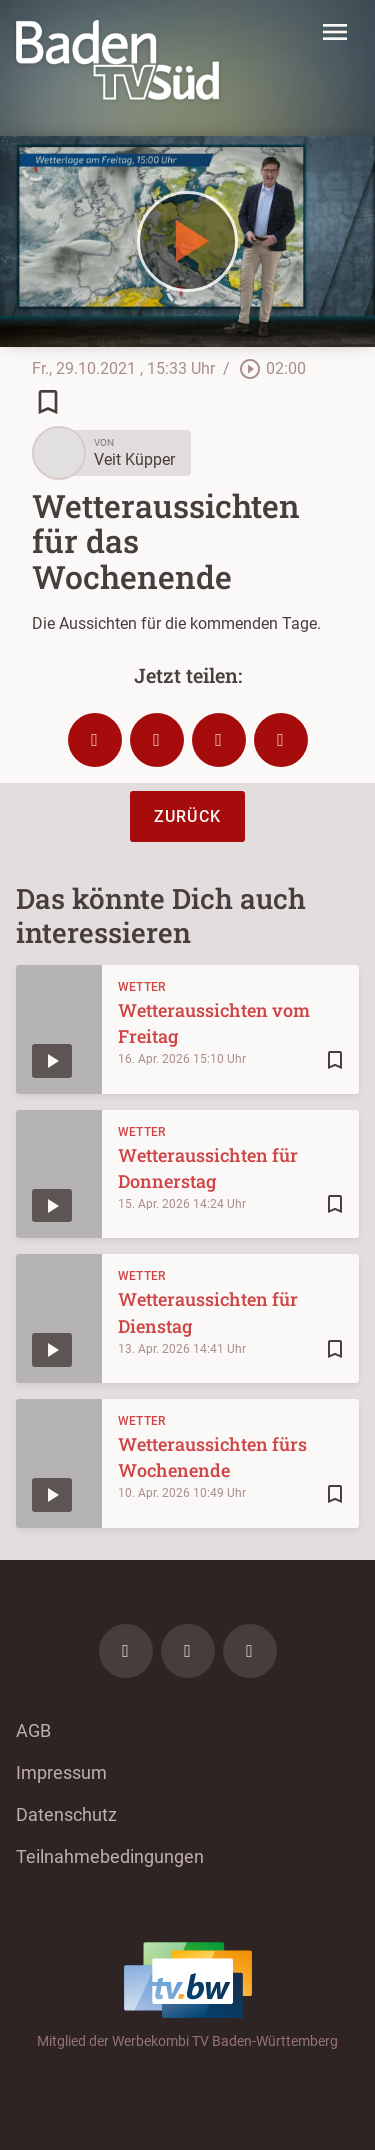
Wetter (142, 987)
